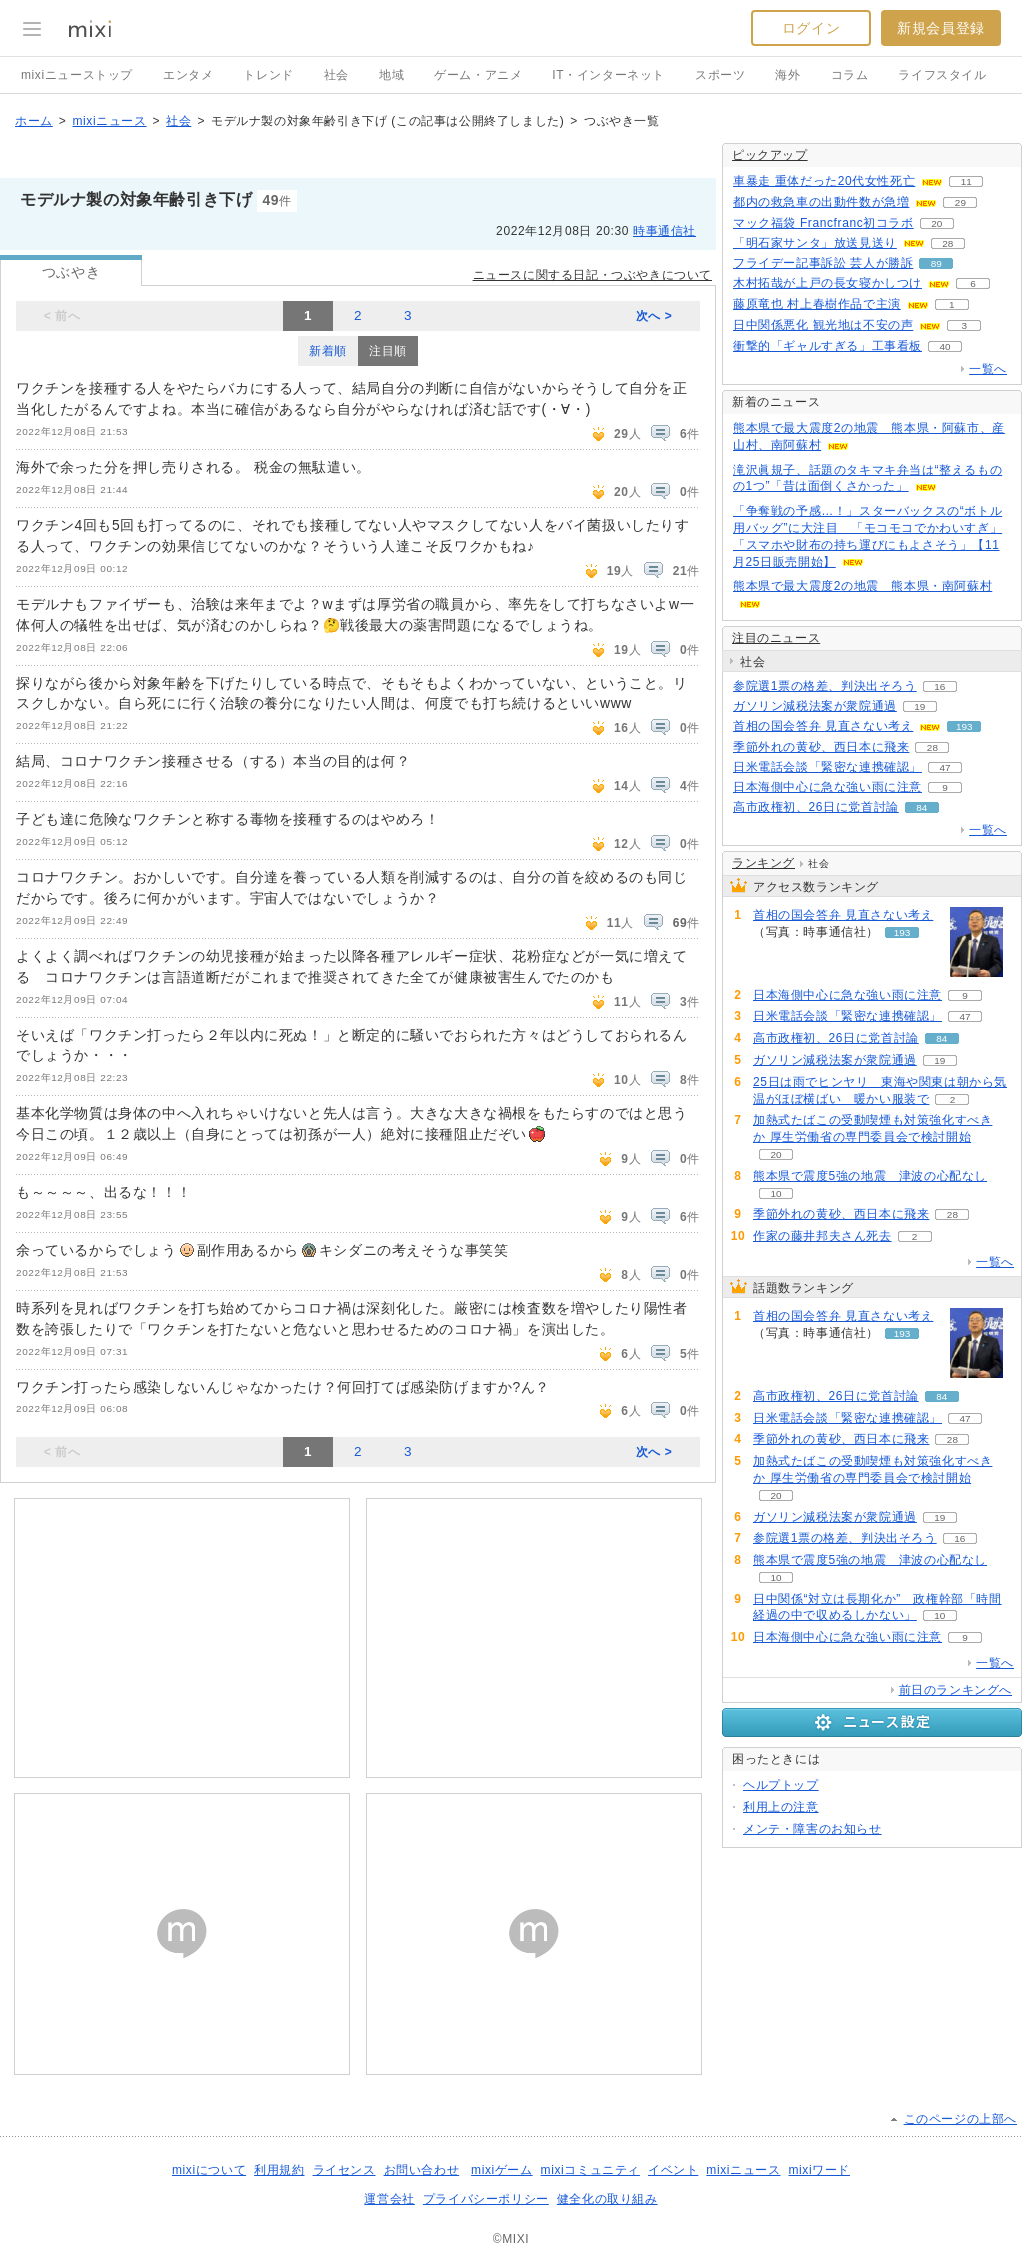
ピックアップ (770, 155)
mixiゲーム (502, 2170)
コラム (850, 75)
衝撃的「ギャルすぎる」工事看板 (827, 346)
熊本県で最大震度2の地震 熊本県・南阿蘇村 (862, 586)
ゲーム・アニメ (478, 75)
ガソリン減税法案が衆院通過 (815, 706)
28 (947, 243)
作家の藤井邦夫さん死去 (822, 1236)
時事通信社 (664, 231)
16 (939, 686)
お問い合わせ (422, 2170)
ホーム (34, 121)
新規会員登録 (941, 28)
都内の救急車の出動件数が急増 (821, 202)
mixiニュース (109, 121)
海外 (787, 75)
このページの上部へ (960, 2119)
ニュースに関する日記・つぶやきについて (592, 275)
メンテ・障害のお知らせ (812, 1829)
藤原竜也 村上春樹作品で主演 (817, 304)
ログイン (811, 28)
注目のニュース (776, 638)
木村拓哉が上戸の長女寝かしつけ (827, 283)
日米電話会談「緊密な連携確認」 (827, 767)
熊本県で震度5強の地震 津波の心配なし (870, 1176)
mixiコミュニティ (590, 2170)
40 (944, 346)
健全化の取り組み (607, 2199)
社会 (336, 75)
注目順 (388, 351)
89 (936, 263)
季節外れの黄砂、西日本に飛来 (821, 747)
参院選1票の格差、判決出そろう (825, 686)
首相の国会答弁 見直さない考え (823, 726)
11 (966, 181)
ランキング (763, 863)
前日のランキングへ (955, 1690)
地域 (391, 75)
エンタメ (188, 75)
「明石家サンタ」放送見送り (815, 243)
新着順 (328, 351)
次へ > (654, 316)
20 (936, 223)
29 (960, 202)
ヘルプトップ (781, 1785)
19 (919, 706)
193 (964, 726)
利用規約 (279, 2170)
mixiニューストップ (77, 75)
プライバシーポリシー (486, 2199)
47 (944, 767)
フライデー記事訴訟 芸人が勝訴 (823, 263)
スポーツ (720, 75)
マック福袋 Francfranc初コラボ (823, 223)
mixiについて (209, 2170)
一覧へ (988, 369)
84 (921, 807)
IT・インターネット (608, 75)
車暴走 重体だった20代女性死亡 (824, 181)
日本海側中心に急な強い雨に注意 (827, 787)
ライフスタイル (942, 75)
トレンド (268, 75)
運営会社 (389, 2199)
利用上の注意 (781, 1807)
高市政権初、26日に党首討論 (816, 807)
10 (775, 1193)
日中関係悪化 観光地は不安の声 (823, 325)
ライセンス (344, 2170)
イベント (673, 2170)
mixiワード (819, 2170)
